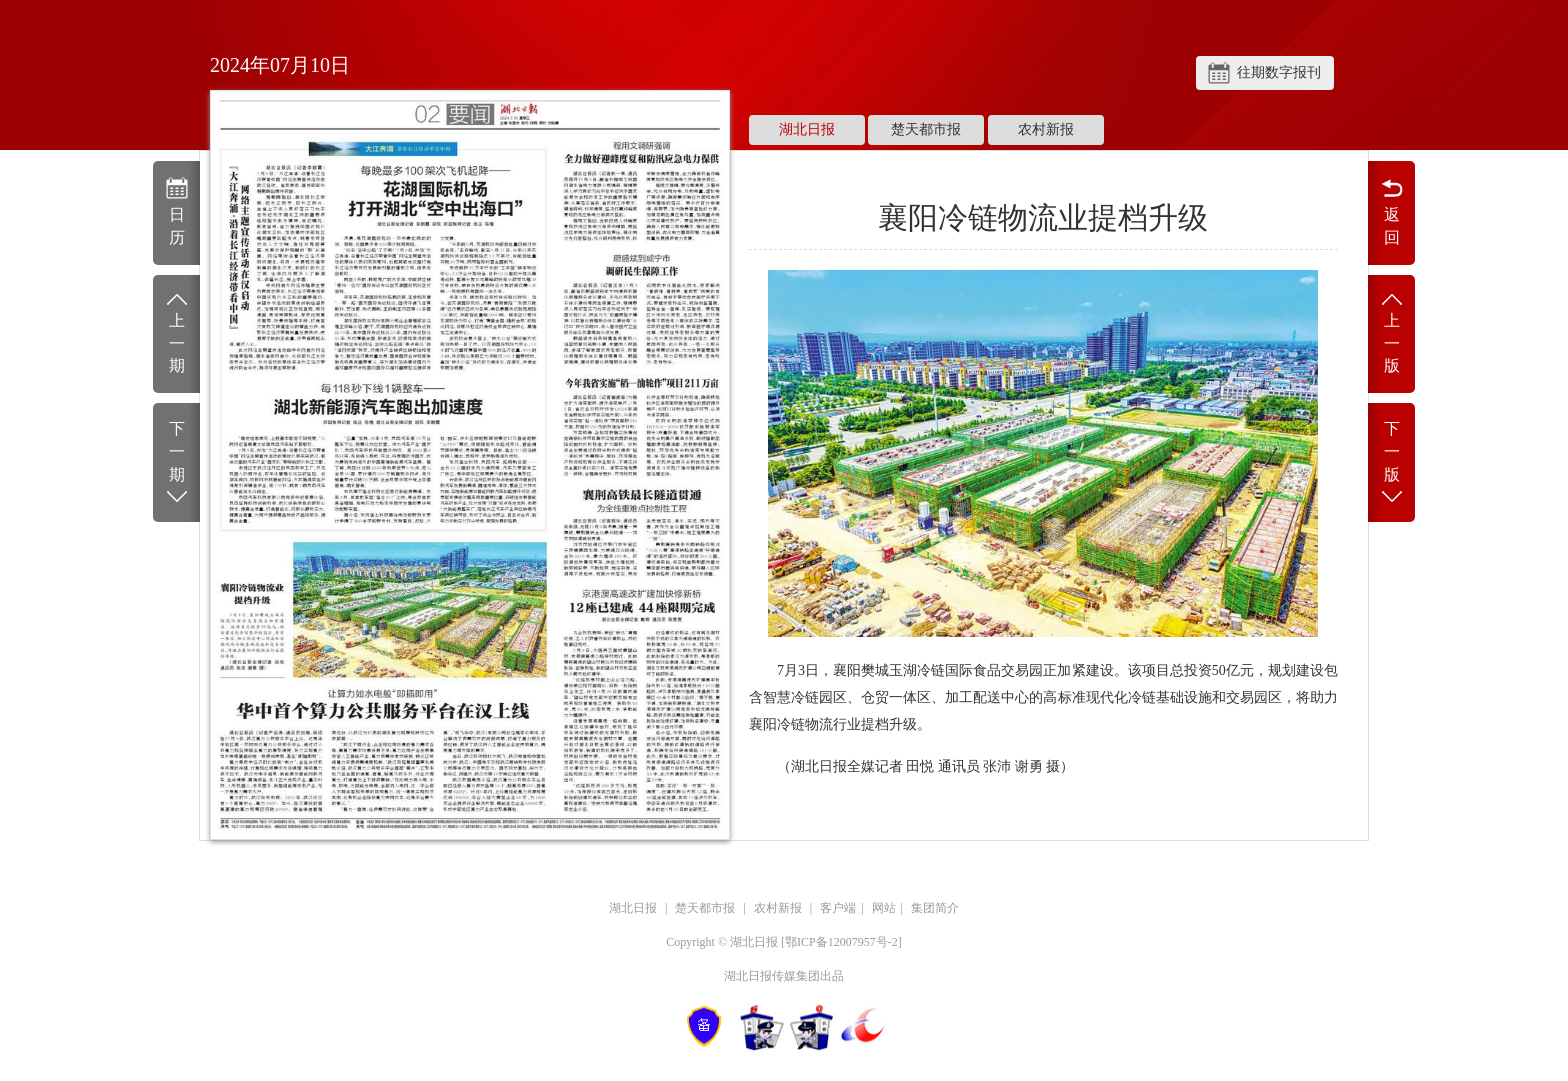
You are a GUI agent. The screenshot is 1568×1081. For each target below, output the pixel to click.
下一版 (1391, 463)
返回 (1391, 211)
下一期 (176, 463)
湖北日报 (807, 129)
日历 (176, 211)
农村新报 (1046, 129)
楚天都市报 (926, 129)
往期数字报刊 (1279, 72)
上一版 (1391, 332)
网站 (884, 908)
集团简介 (935, 908)
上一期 (176, 332)
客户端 (838, 908)
